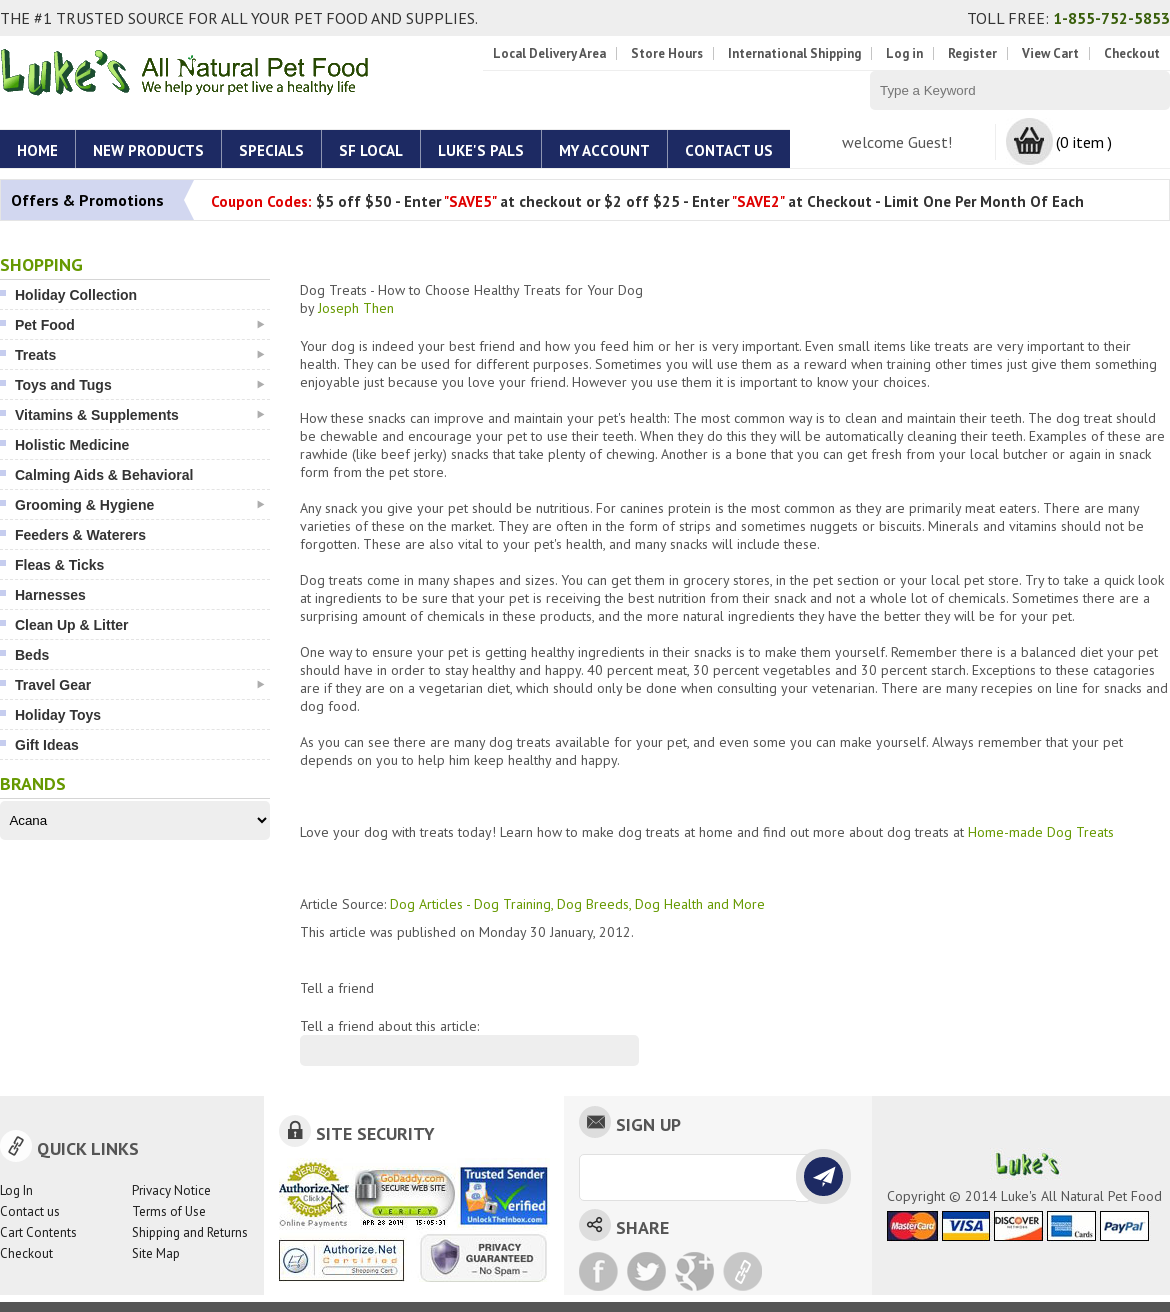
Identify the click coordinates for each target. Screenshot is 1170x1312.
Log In (16, 1190)
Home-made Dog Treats (1041, 832)
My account (604, 150)
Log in (904, 53)
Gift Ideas (47, 745)
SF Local (371, 150)
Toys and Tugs (140, 385)
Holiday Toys (58, 715)
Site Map (156, 1253)
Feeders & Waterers (80, 535)
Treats (140, 355)
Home (37, 150)
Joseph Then (356, 308)
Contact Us (729, 150)
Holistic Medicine (72, 445)
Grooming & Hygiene (140, 505)
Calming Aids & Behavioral (104, 475)
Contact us (30, 1211)
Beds (32, 655)
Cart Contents (38, 1232)
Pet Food (140, 325)
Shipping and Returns (190, 1232)
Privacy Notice (171, 1190)
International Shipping (794, 53)
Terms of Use (169, 1211)
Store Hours (667, 53)
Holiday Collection (76, 295)
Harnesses (50, 595)
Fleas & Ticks (59, 565)
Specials (271, 150)
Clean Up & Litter (72, 625)
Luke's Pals (481, 150)
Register (972, 53)
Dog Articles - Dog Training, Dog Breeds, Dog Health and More (577, 904)
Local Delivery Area (549, 53)
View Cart (1050, 53)
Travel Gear (140, 685)
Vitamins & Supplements (140, 415)
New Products (148, 150)
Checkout (1132, 53)
